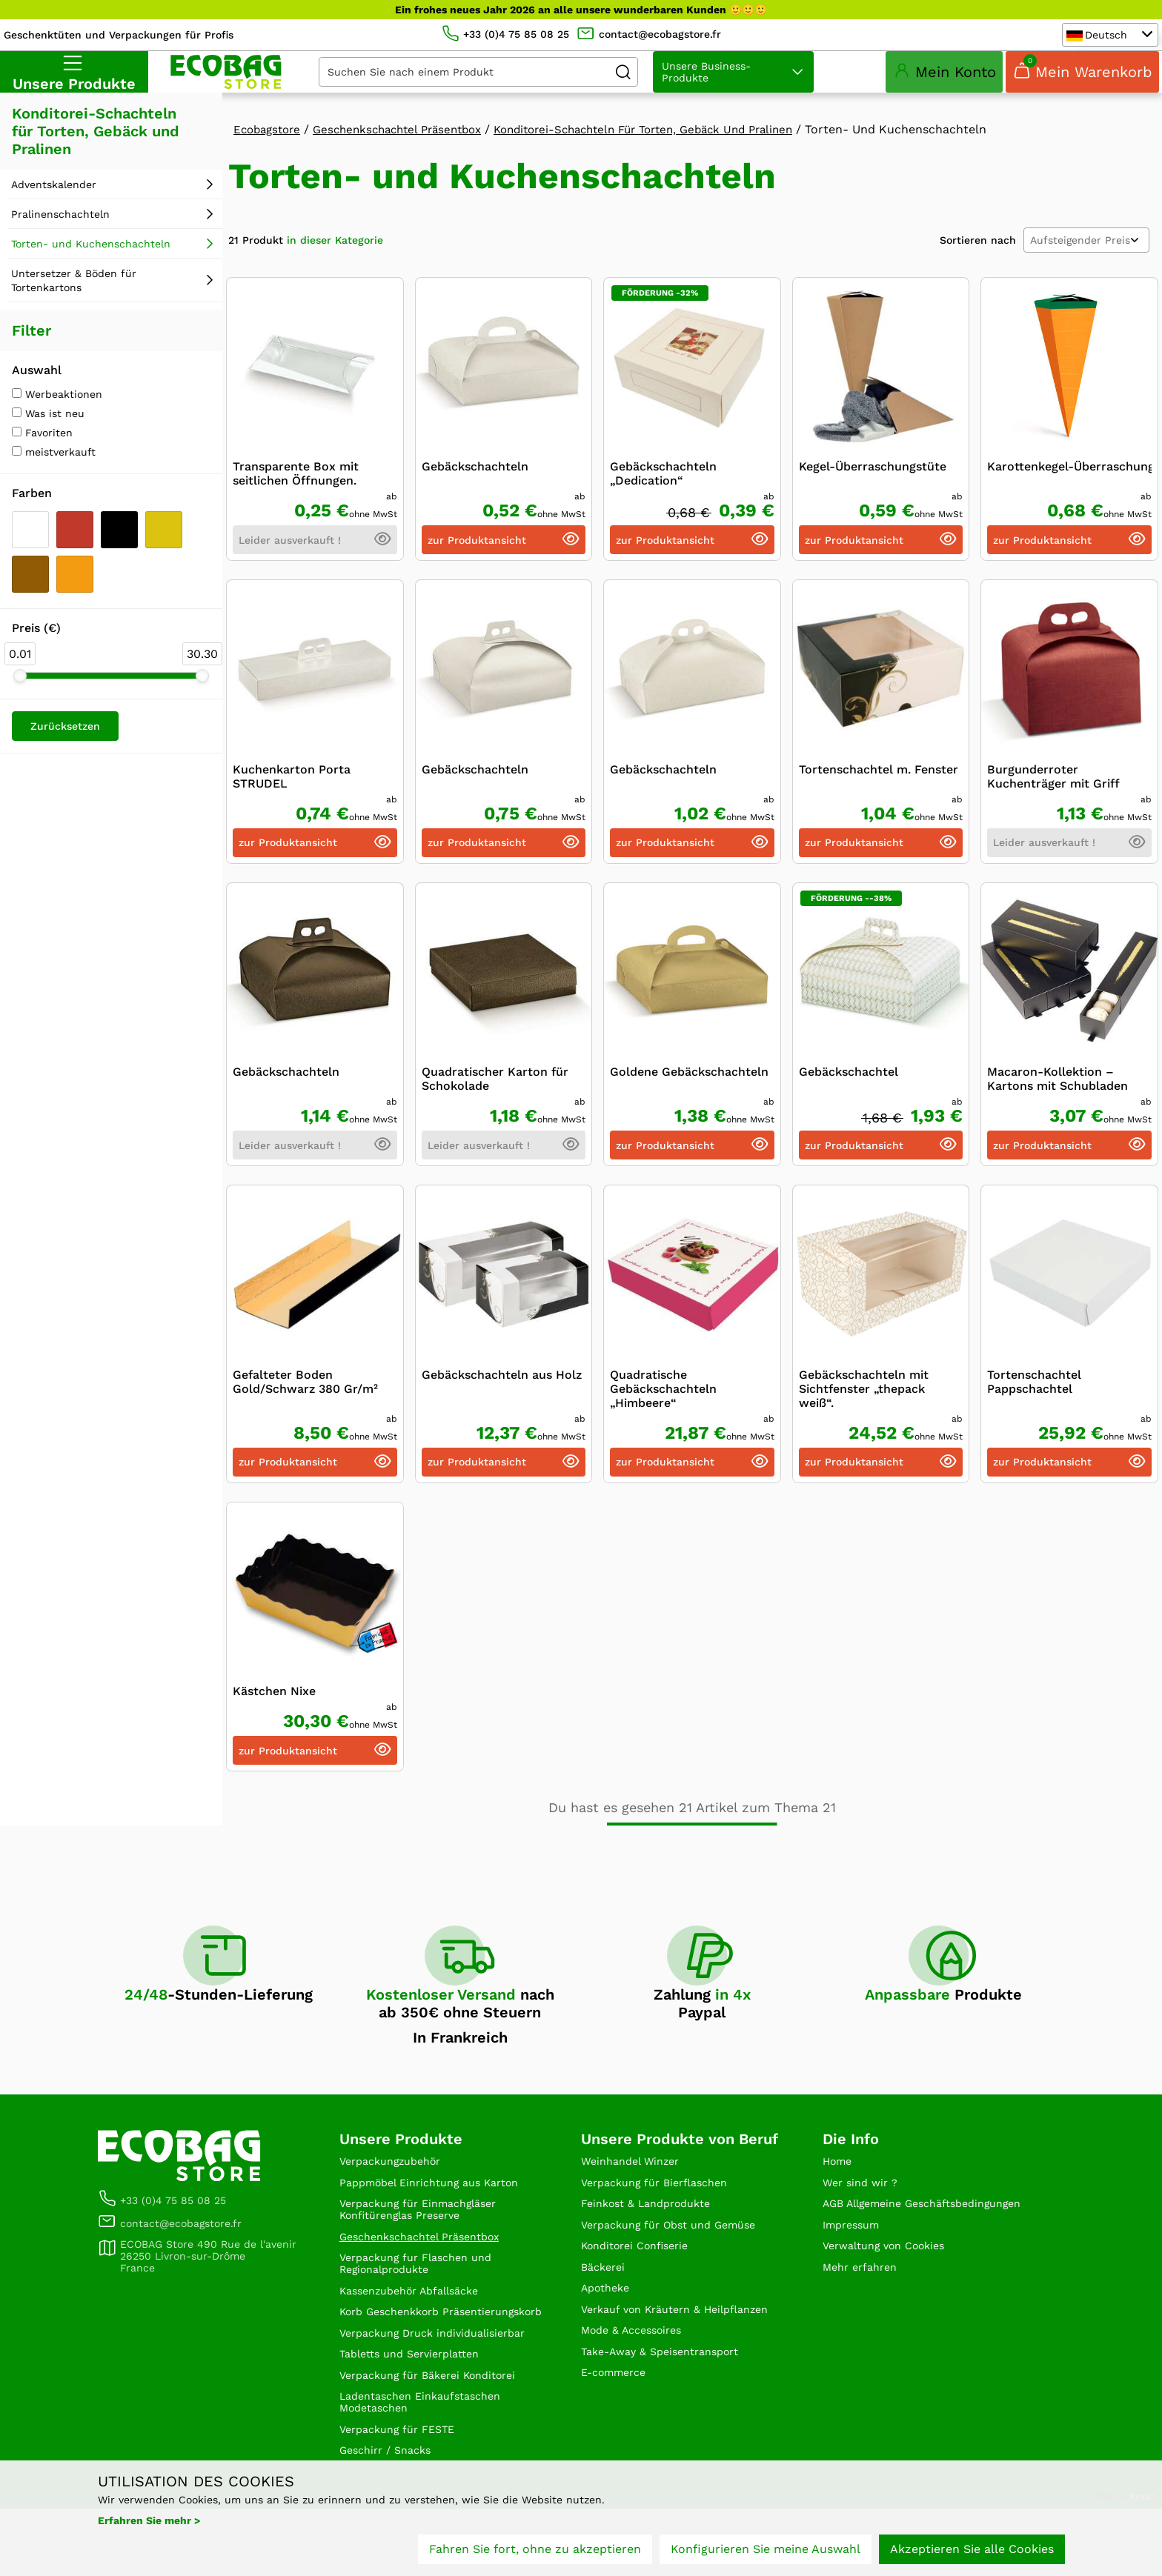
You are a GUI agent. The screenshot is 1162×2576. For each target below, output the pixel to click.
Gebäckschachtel (848, 1089)
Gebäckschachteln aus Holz (502, 1392)
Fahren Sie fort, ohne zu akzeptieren (535, 2552)
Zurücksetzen (65, 744)
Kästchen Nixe (274, 1709)
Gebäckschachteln (475, 484)
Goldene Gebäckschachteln (689, 1089)
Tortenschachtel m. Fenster (878, 787)
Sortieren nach (978, 258)
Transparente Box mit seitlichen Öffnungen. (296, 491)
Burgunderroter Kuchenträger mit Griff (1053, 794)
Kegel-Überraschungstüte (872, 484)
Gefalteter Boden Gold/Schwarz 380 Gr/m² (305, 1399)
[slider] (20, 693)
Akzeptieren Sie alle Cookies (972, 2552)
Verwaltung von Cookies (892, 2287)
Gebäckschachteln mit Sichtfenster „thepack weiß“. (864, 1406)
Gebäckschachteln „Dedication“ (663, 491)
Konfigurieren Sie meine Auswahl (765, 2552)
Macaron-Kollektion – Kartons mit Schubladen (1057, 1096)
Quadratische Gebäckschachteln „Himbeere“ (663, 1406)
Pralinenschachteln (60, 232)
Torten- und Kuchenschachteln (90, 261)
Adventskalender (53, 202)
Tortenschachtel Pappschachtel (1034, 1399)
